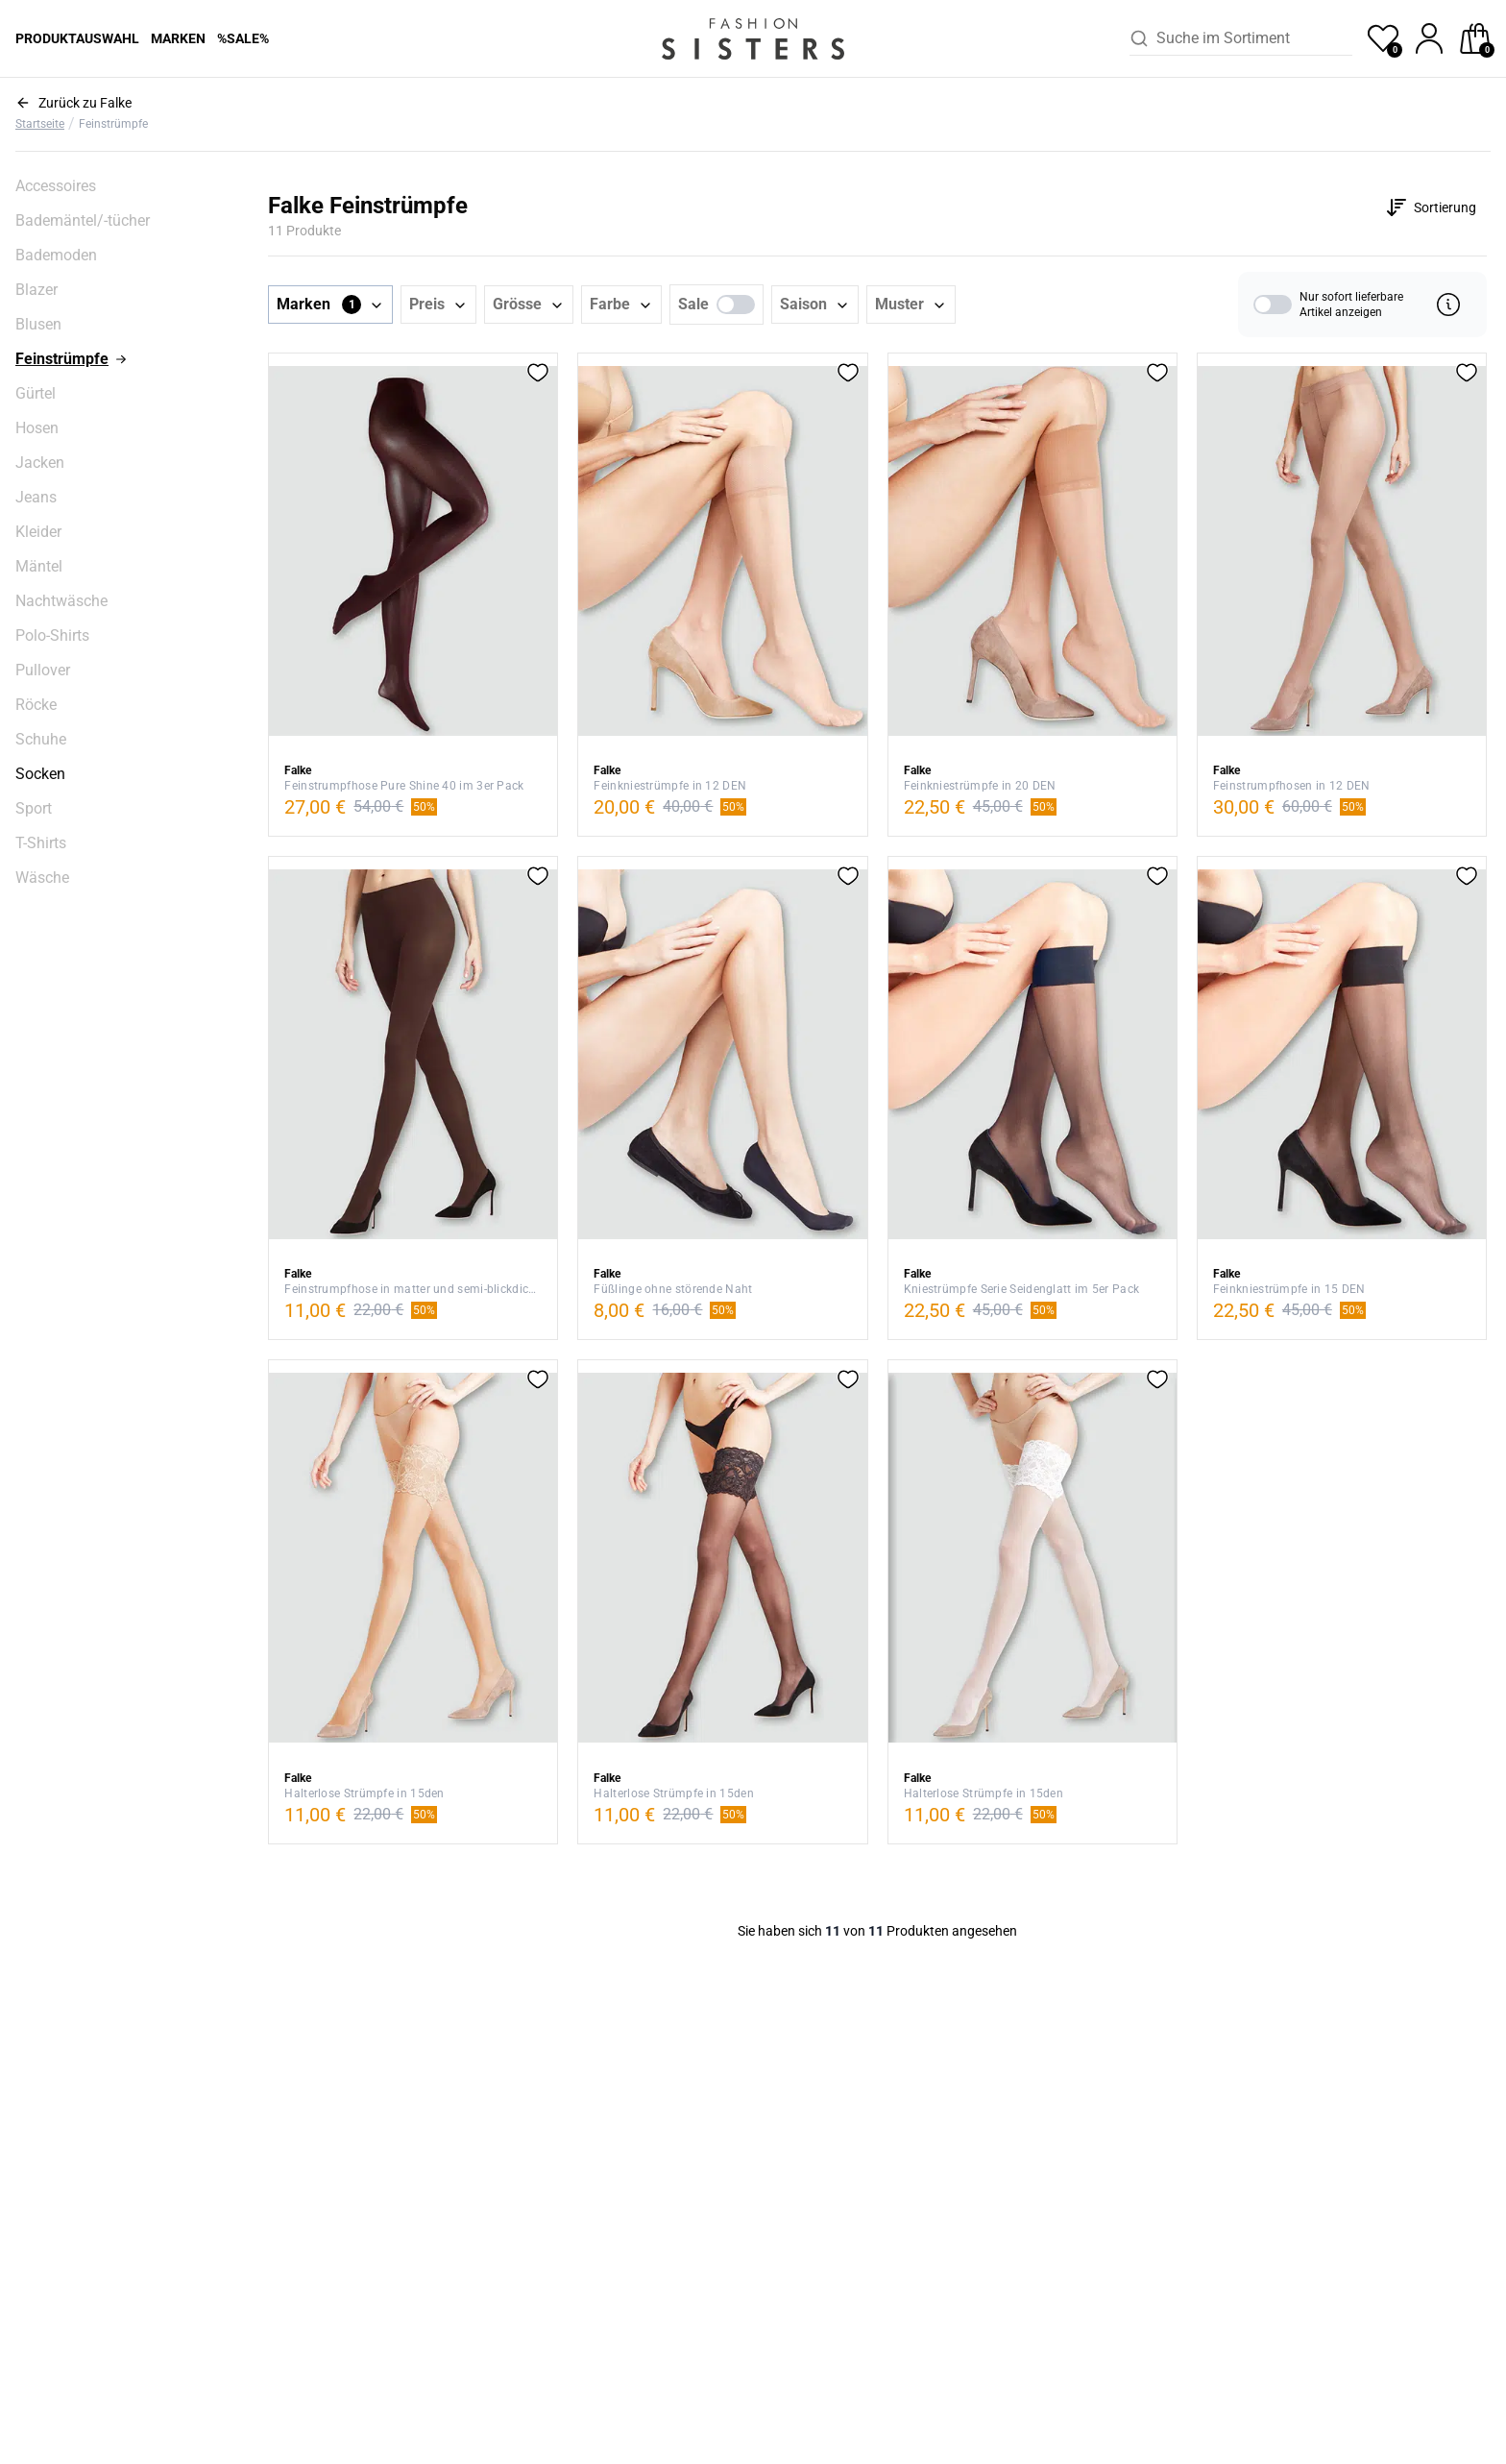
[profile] (1429, 38)
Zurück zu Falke (85, 102)
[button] (330, 304)
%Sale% (243, 38)
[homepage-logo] (753, 38)
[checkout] (1475, 38)
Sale (693, 304)
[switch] (736, 304)
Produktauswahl (77, 38)
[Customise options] (1430, 207)
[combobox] (1254, 38)
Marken (178, 38)
